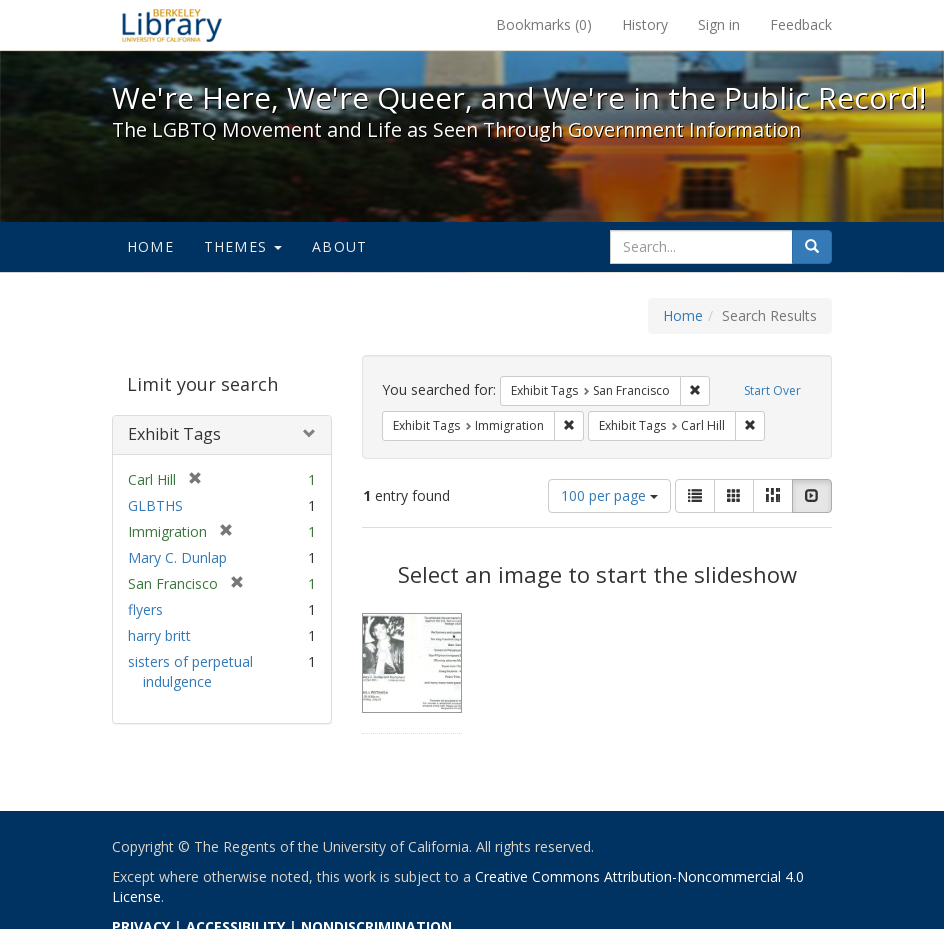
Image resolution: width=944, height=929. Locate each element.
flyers (145, 609)
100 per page (609, 495)
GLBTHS (155, 505)
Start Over (772, 390)
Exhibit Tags (174, 434)
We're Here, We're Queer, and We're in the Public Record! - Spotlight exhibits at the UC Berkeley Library (172, 25)
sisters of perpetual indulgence (190, 671)
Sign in (719, 24)
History (645, 24)
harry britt (159, 635)
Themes (243, 246)
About (339, 246)
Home (150, 246)
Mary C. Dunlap (177, 557)
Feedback (801, 24)
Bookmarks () (544, 24)
